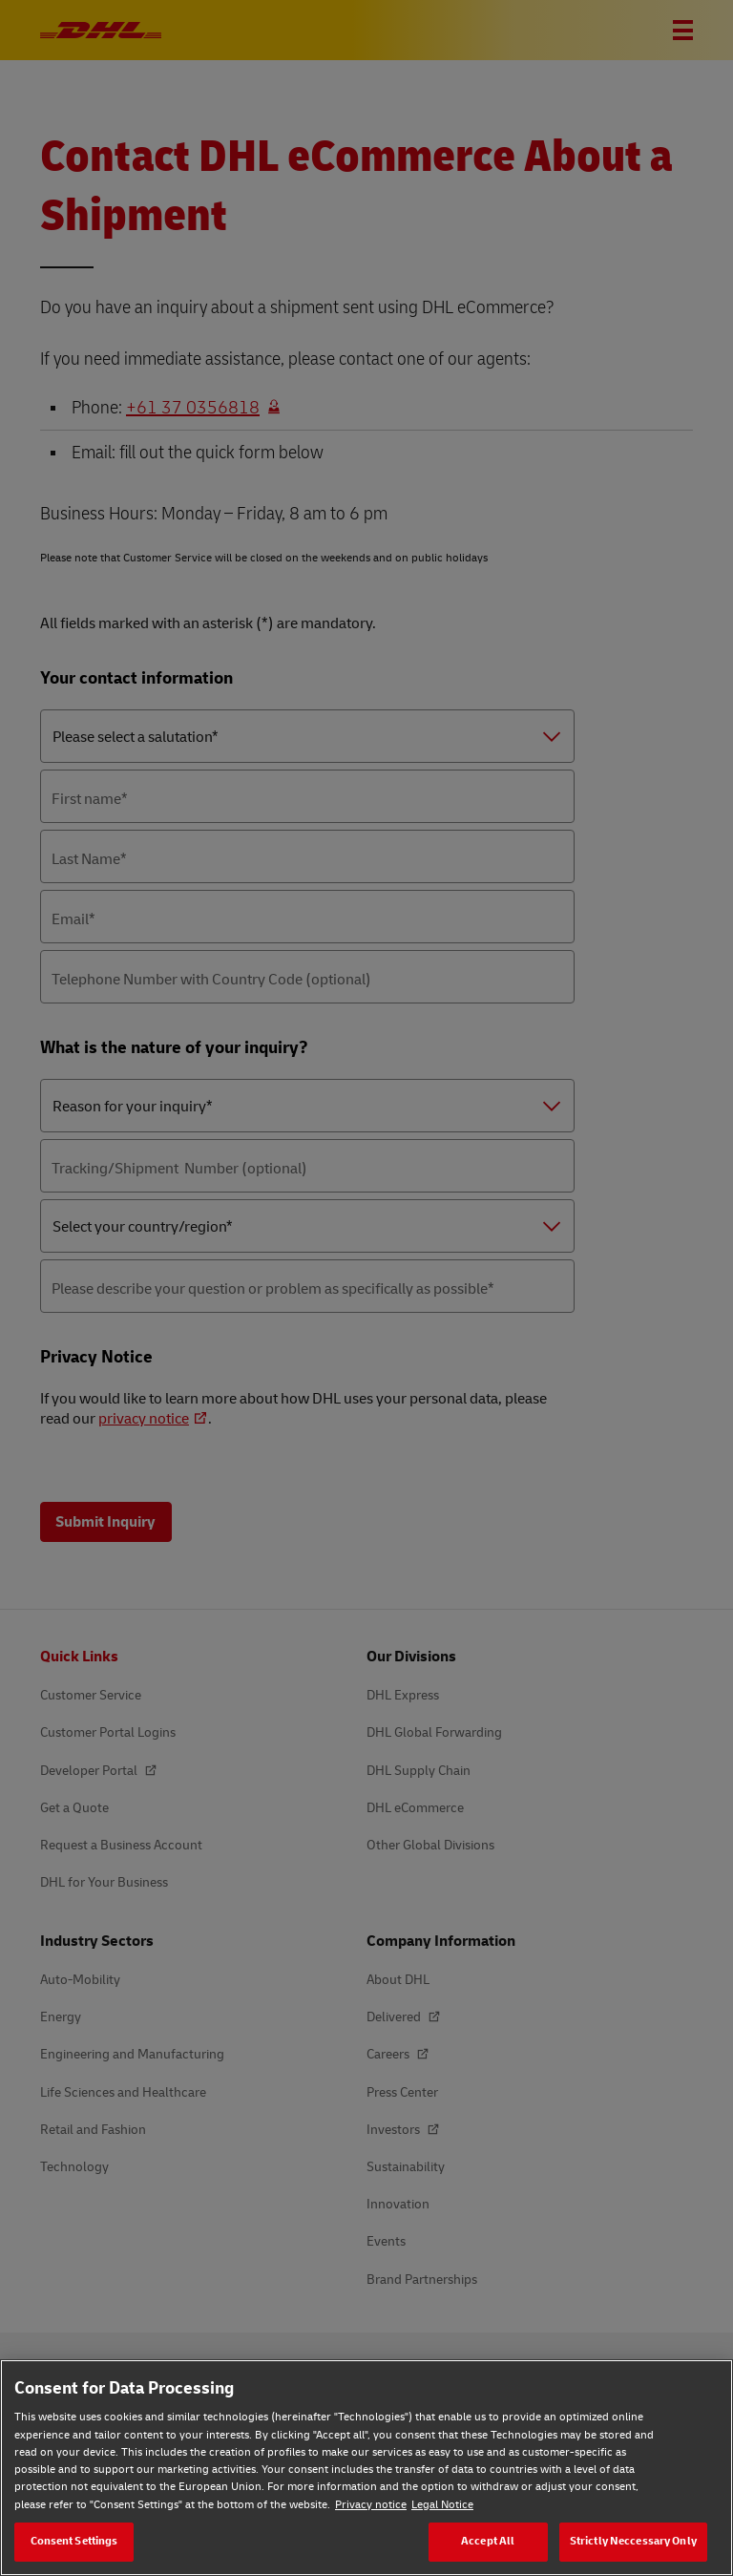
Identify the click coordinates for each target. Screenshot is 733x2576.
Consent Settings (74, 2541)
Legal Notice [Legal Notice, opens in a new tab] (442, 2505)
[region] (366, 2467)
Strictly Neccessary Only (633, 2541)
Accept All (487, 2541)
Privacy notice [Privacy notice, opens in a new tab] (371, 2505)
